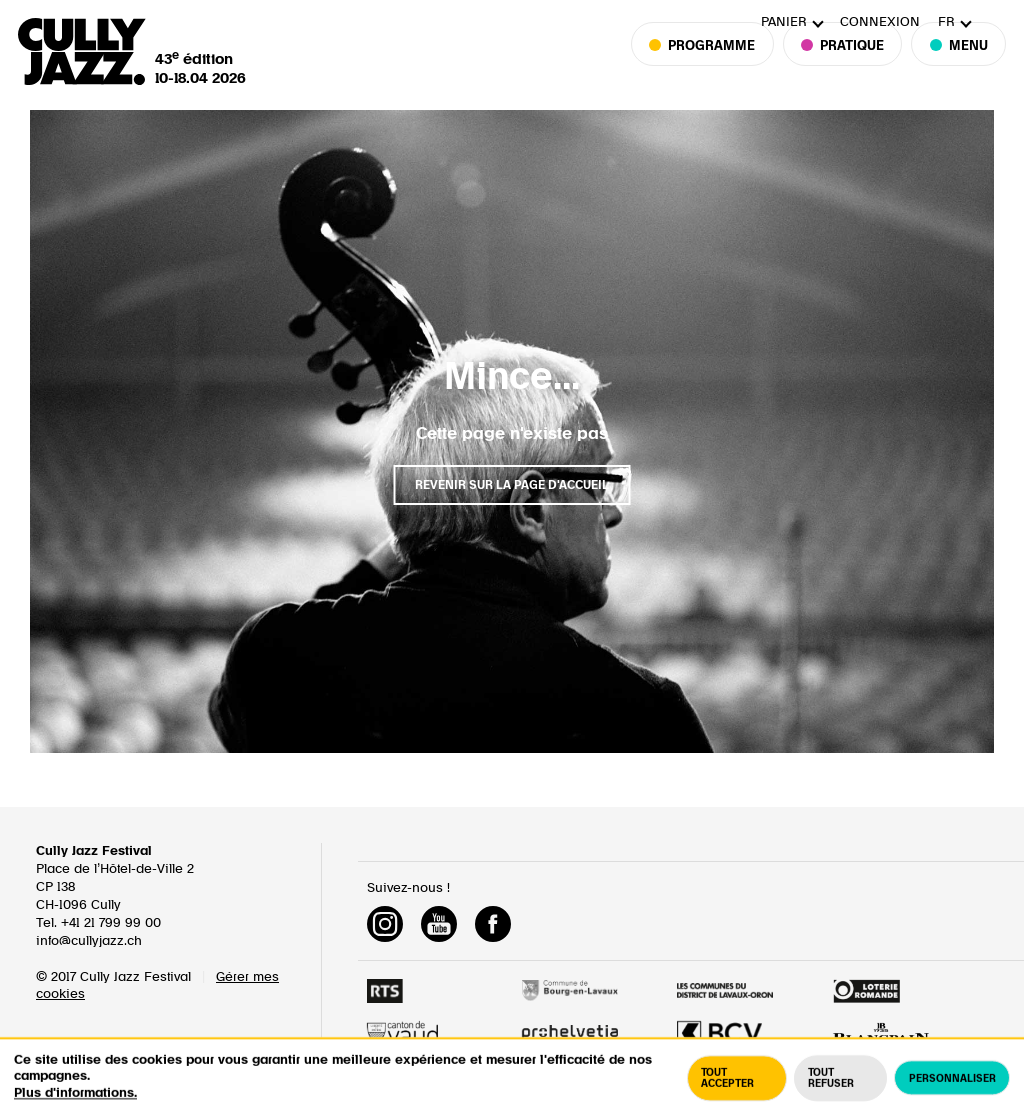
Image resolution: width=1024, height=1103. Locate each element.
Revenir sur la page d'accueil (512, 485)
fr (946, 22)
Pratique (843, 71)
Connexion (880, 22)
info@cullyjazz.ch (89, 941)
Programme (711, 71)
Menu (958, 71)
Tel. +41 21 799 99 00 (98, 923)
